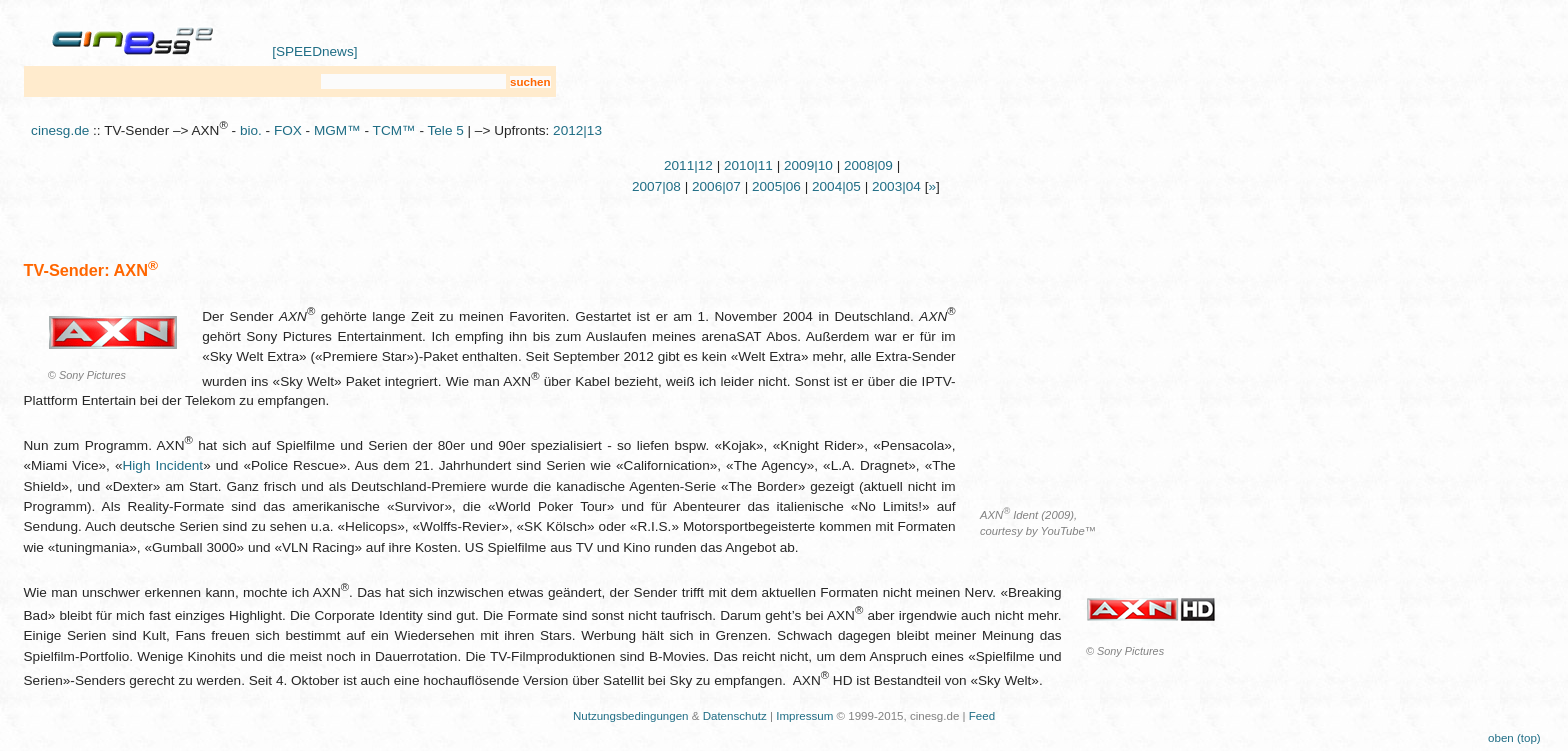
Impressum (804, 716)
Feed (982, 716)
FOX (288, 130)
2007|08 (656, 186)
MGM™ (337, 130)
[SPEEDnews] (314, 51)
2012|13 (577, 130)
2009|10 (808, 165)
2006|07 (716, 186)
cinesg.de (60, 130)
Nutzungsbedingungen (631, 716)
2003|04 (896, 186)
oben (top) (1514, 738)
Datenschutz (735, 716)
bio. (251, 130)
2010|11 (748, 165)
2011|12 (688, 165)
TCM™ (394, 130)
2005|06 (776, 186)
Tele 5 (446, 130)
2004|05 (836, 186)
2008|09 (868, 165)
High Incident (163, 465)
